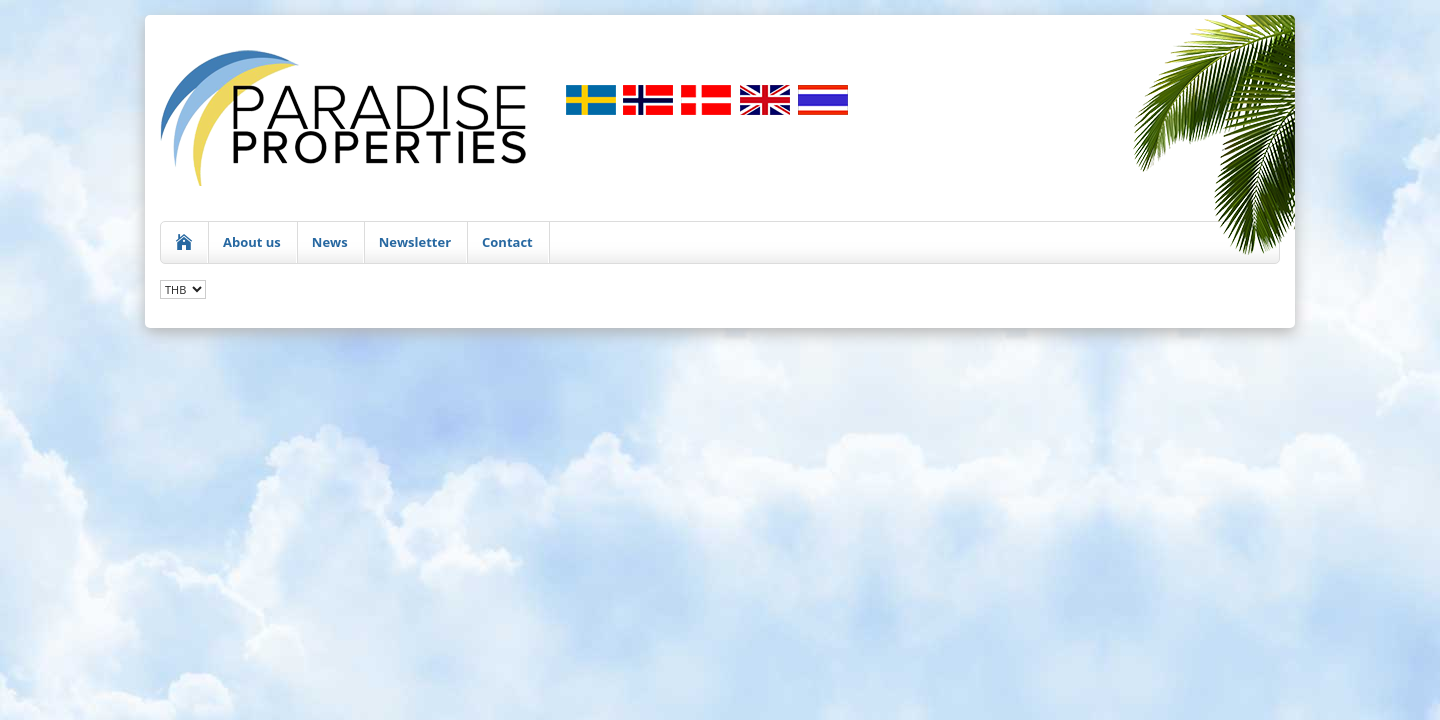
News (330, 242)
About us (252, 242)
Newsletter (415, 242)
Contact (507, 242)
